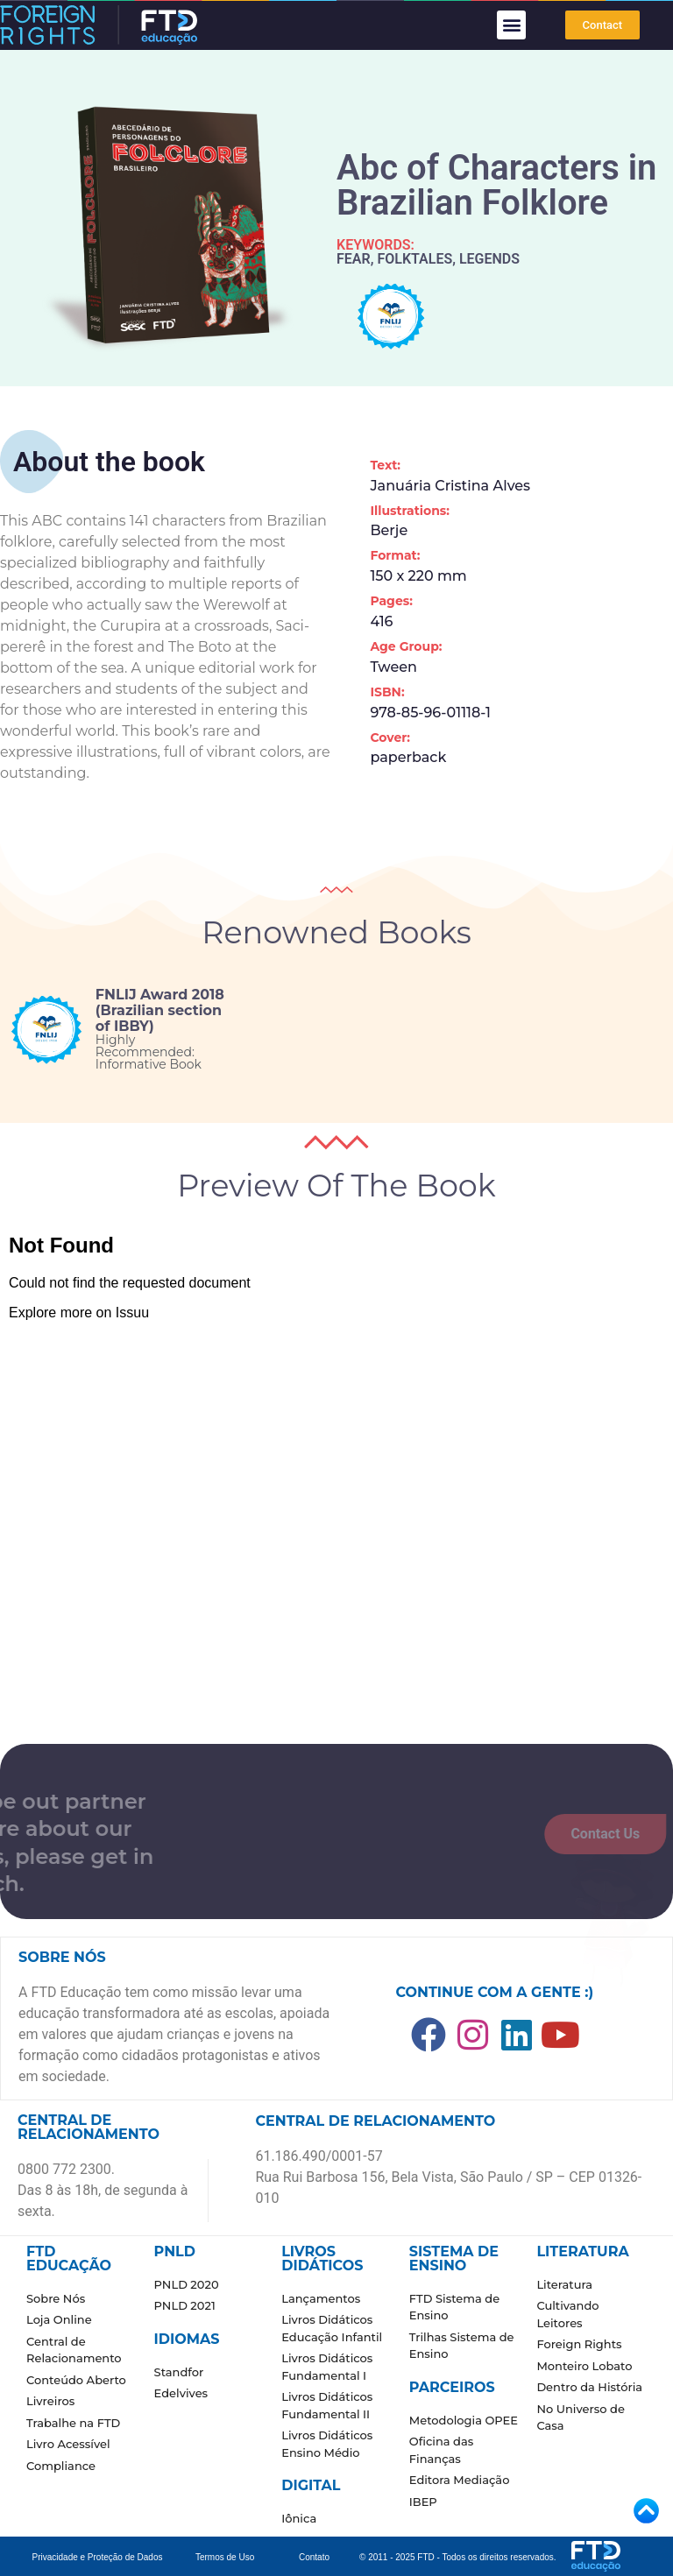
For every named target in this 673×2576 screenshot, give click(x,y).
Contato (314, 2557)
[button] (511, 25)
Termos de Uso (224, 2557)
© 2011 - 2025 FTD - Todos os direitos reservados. (457, 2557)
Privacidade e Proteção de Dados (97, 2557)
